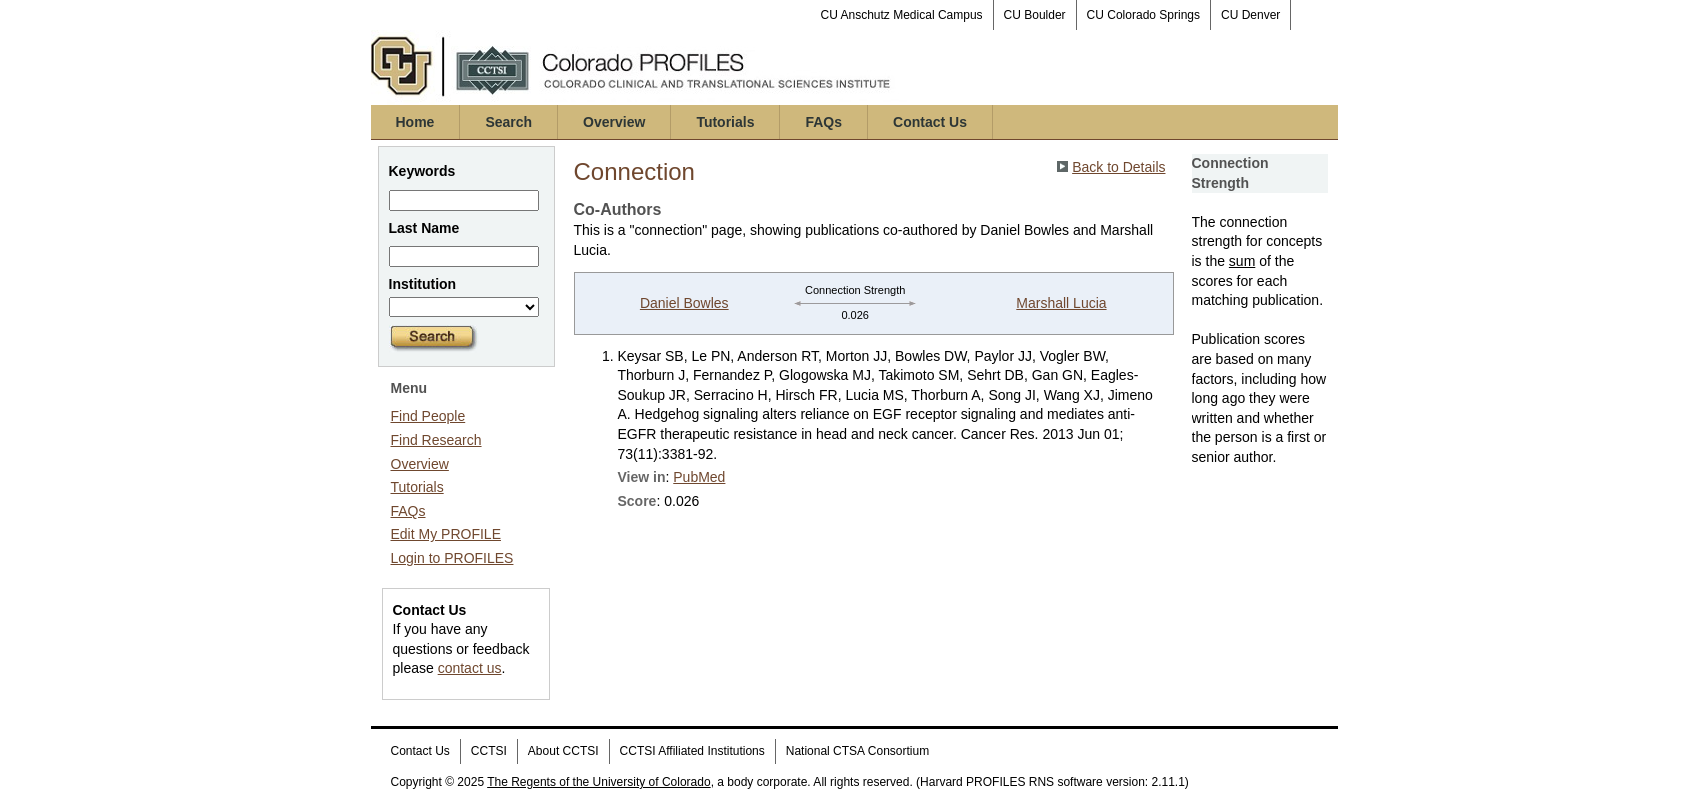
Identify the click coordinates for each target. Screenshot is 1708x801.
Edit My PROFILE (446, 534)
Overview (614, 122)
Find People (428, 416)
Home (415, 122)
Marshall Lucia (1061, 303)
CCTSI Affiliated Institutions (692, 751)
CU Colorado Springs (1143, 15)
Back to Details (1118, 167)
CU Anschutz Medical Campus (902, 15)
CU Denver (1250, 15)
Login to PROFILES (452, 558)
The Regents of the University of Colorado (598, 782)
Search (508, 122)
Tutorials (725, 122)
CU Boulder (1035, 15)
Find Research (436, 440)
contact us (470, 668)
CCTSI (489, 751)
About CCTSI (563, 751)
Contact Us (930, 122)
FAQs (823, 122)
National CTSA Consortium (857, 751)
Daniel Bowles (684, 303)
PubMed (699, 477)
